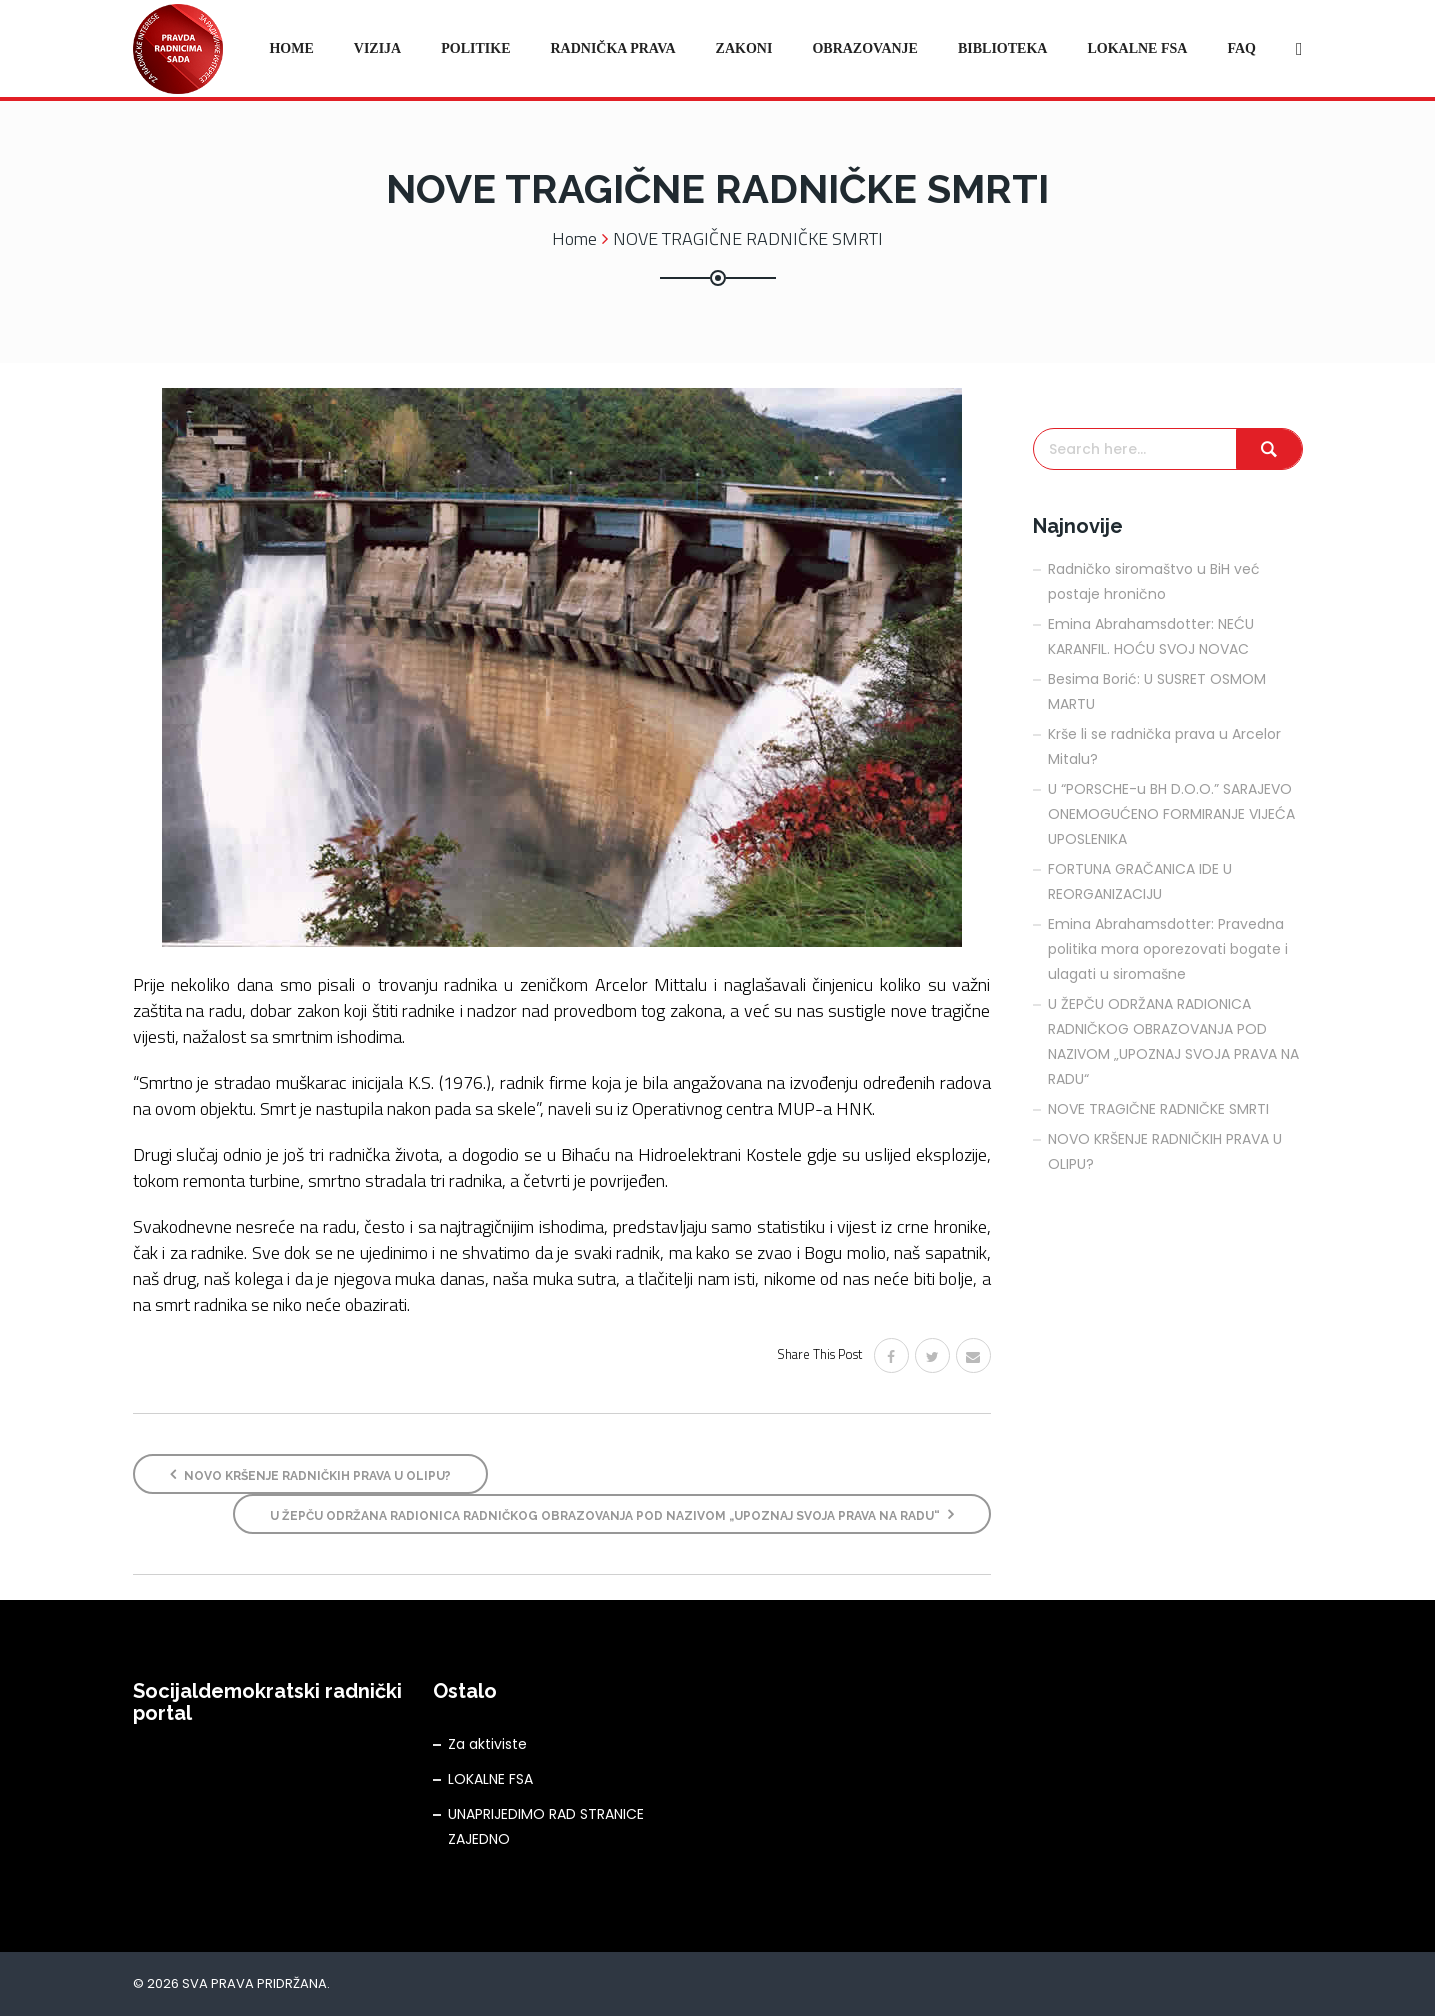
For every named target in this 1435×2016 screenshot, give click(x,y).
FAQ (1241, 48)
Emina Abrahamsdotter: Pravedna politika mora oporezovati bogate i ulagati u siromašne (1168, 949)
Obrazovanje (865, 48)
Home (291, 48)
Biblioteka (1002, 48)
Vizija (377, 48)
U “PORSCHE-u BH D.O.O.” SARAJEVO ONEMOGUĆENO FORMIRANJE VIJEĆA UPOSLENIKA (1171, 814)
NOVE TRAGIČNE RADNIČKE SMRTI (1158, 1109)
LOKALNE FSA (490, 1779)
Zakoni (744, 48)
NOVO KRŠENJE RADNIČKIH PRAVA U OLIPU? (310, 1474)
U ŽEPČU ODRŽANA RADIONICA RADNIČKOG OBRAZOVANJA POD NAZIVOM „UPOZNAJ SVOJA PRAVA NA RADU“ (612, 1514)
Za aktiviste (487, 1744)
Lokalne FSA (1137, 48)
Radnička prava (612, 48)
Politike (475, 48)
